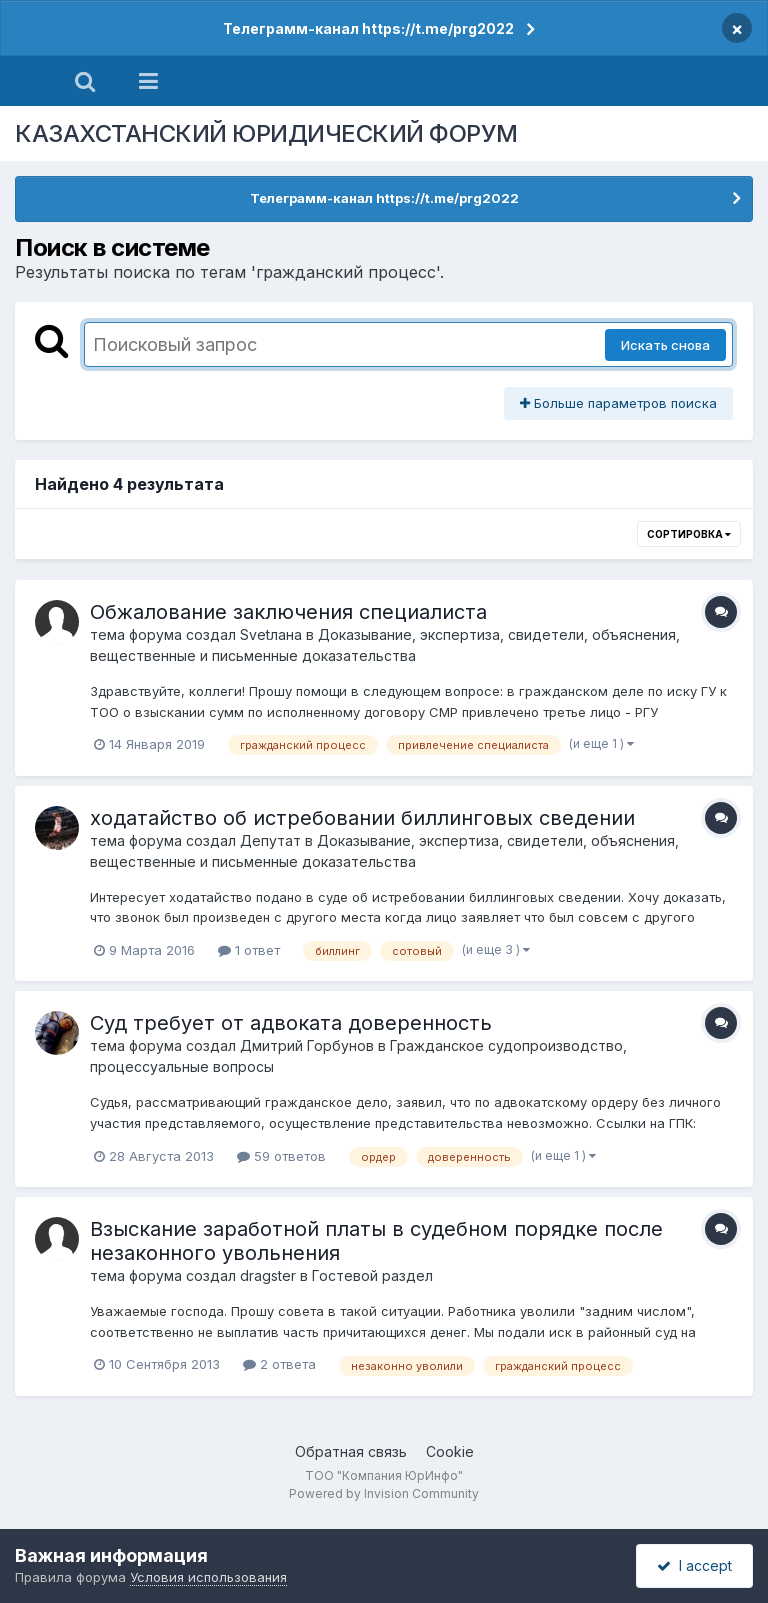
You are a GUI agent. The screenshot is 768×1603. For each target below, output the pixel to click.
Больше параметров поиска (618, 403)
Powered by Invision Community (384, 1493)
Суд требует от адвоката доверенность (291, 1023)
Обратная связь (351, 1451)
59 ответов (281, 1156)
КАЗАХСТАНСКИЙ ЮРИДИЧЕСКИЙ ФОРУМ (266, 133)
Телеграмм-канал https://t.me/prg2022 (368, 28)
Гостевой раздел (372, 1275)
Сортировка (689, 534)
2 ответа (279, 1364)
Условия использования (208, 1577)
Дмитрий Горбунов (307, 1045)
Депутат (270, 840)
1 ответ (249, 950)
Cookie (450, 1451)
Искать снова (665, 345)
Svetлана (271, 634)
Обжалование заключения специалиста (288, 612)
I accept (694, 1565)
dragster (268, 1275)
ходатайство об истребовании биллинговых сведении (362, 818)
